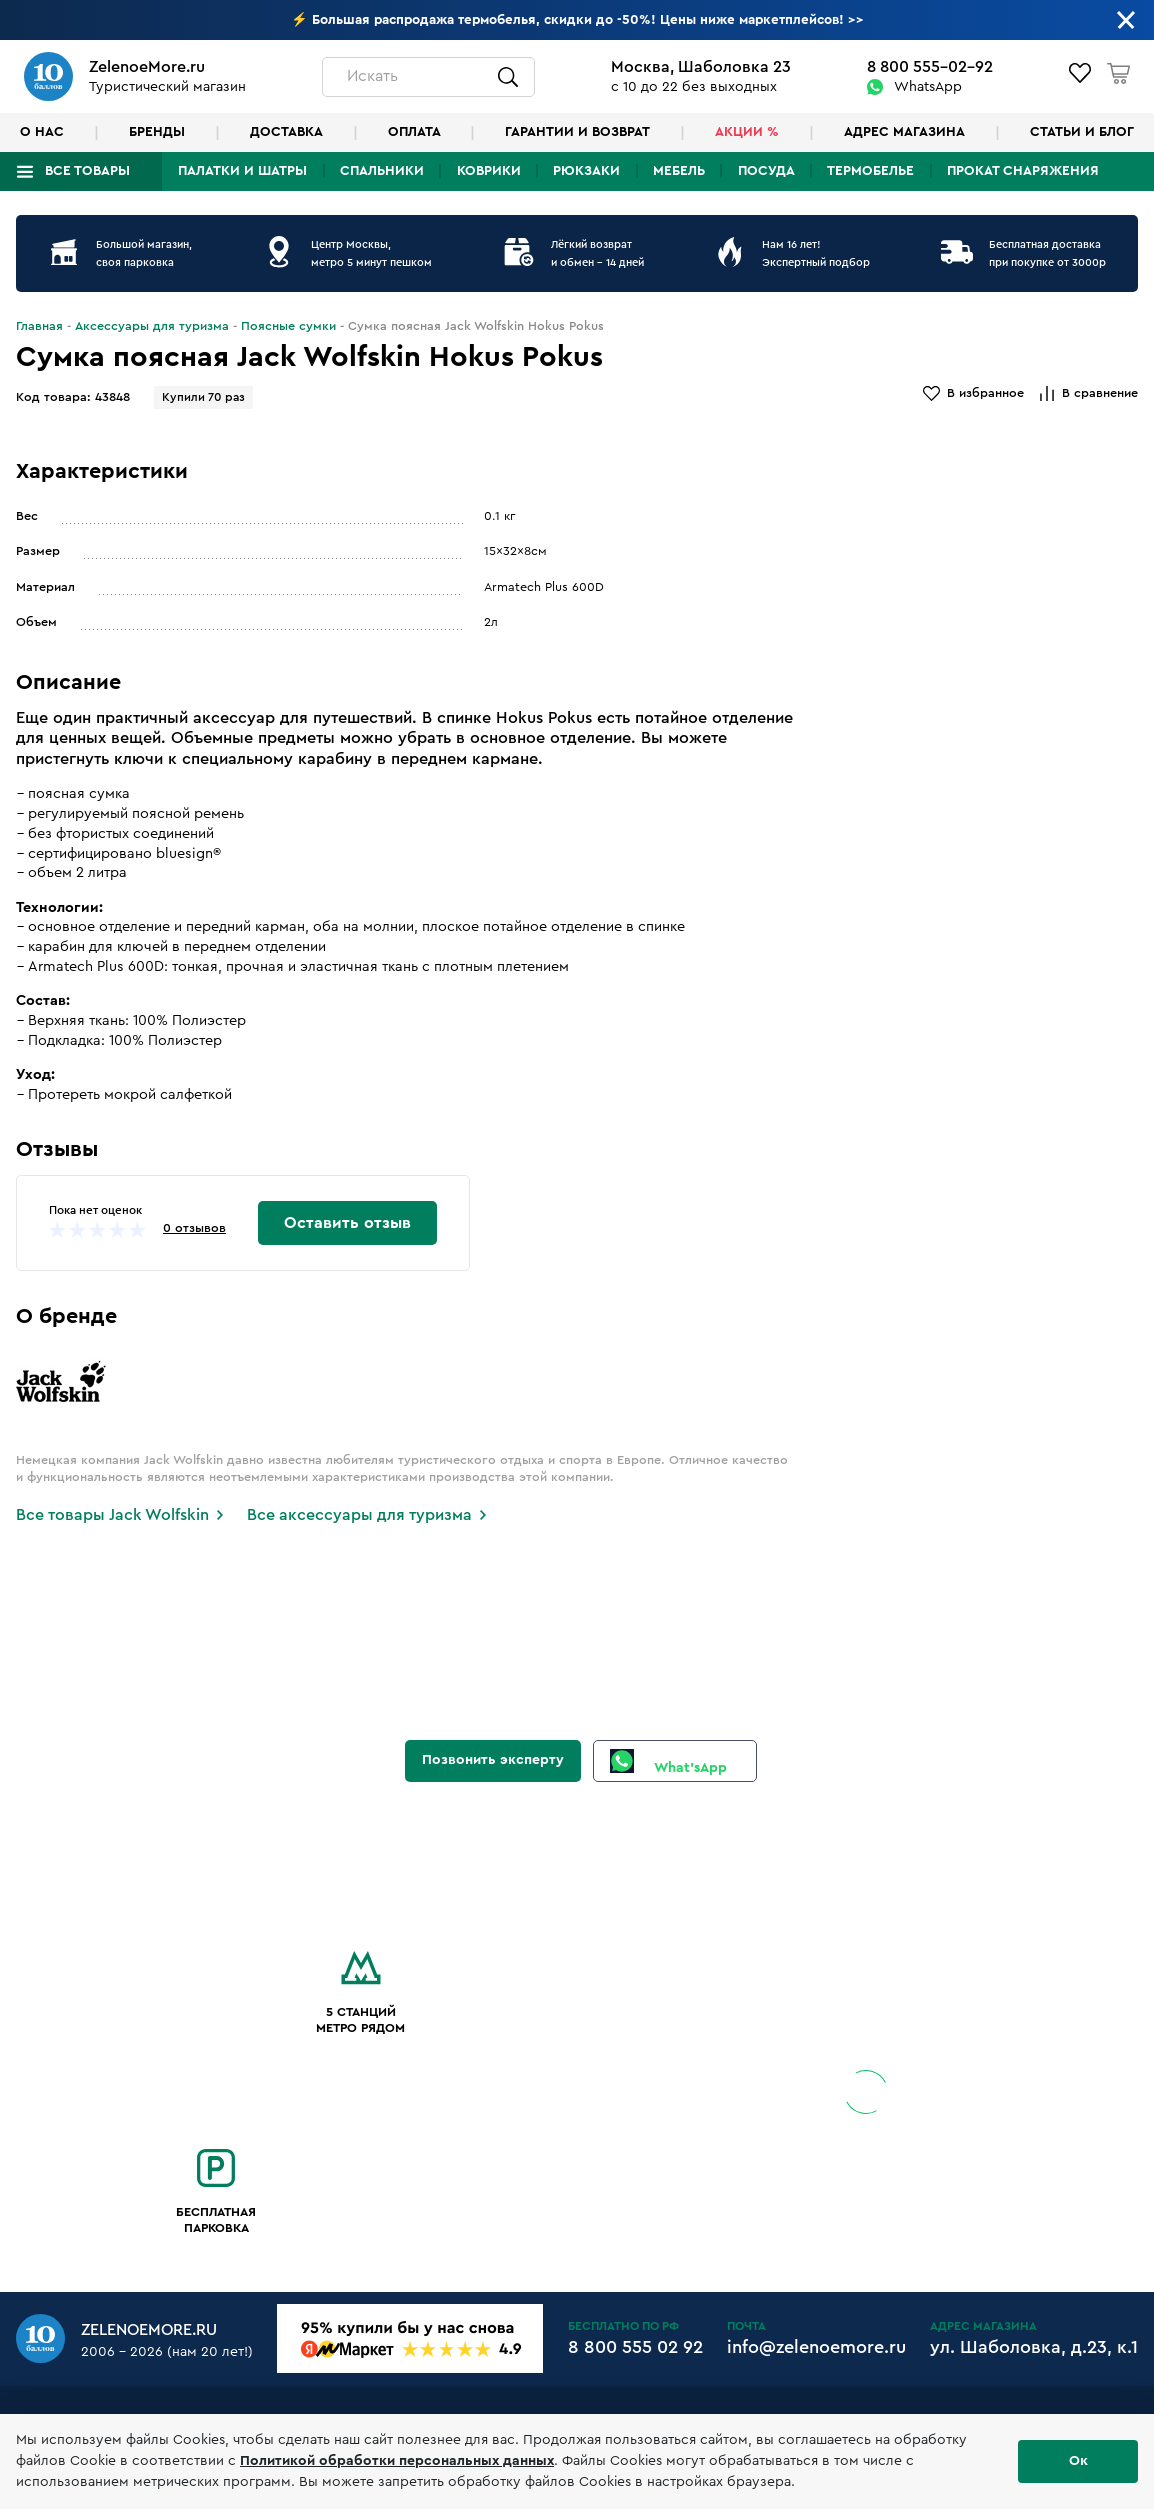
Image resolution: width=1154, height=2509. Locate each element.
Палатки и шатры (242, 171)
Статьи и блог (1082, 132)
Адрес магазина (904, 132)
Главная (39, 326)
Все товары (87, 171)
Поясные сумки (288, 326)
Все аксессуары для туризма (359, 1515)
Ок (1078, 2461)
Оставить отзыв (347, 1223)
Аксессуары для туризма (152, 326)
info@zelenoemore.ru (816, 2347)
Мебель (679, 171)
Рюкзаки (586, 171)
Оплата (414, 132)
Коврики (489, 171)
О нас (42, 132)
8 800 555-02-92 (930, 67)
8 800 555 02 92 (635, 2347)
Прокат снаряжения (1023, 171)
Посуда (766, 171)
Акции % (747, 132)
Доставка (286, 132)
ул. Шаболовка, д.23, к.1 (1034, 2347)
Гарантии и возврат (577, 132)
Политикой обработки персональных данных (397, 2461)
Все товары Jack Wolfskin (112, 1515)
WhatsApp (928, 87)
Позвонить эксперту (493, 1760)
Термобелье (870, 171)
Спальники (382, 171)
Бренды (157, 132)
